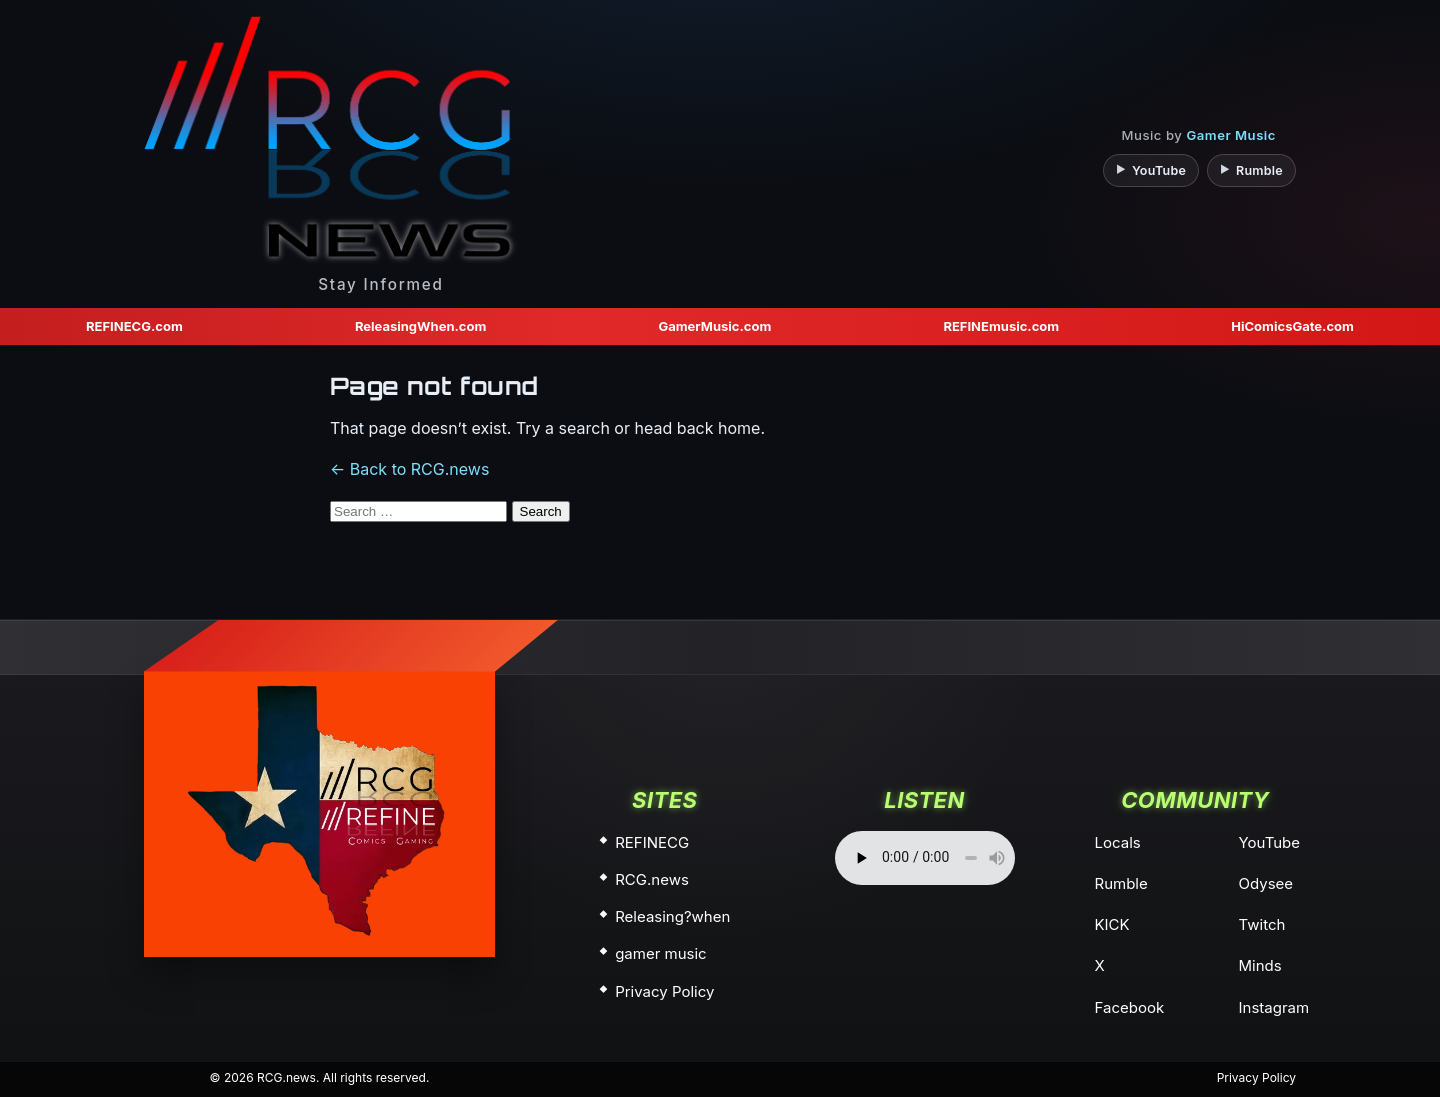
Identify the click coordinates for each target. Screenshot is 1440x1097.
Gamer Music (1231, 135)
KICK (1112, 924)
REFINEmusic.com (1001, 326)
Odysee (1266, 883)
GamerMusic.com (714, 326)
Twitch (1262, 924)
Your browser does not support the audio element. (925, 858)
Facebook (1130, 1007)
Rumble (1121, 883)
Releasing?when (672, 916)
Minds (1260, 965)
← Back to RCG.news (409, 469)
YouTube (1270, 842)
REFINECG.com (134, 326)
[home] (319, 814)
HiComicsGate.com (1292, 326)
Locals (1118, 842)
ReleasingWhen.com (420, 326)
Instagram (1274, 1007)
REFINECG (652, 842)
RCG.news (652, 879)
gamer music (661, 953)
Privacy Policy (664, 991)
